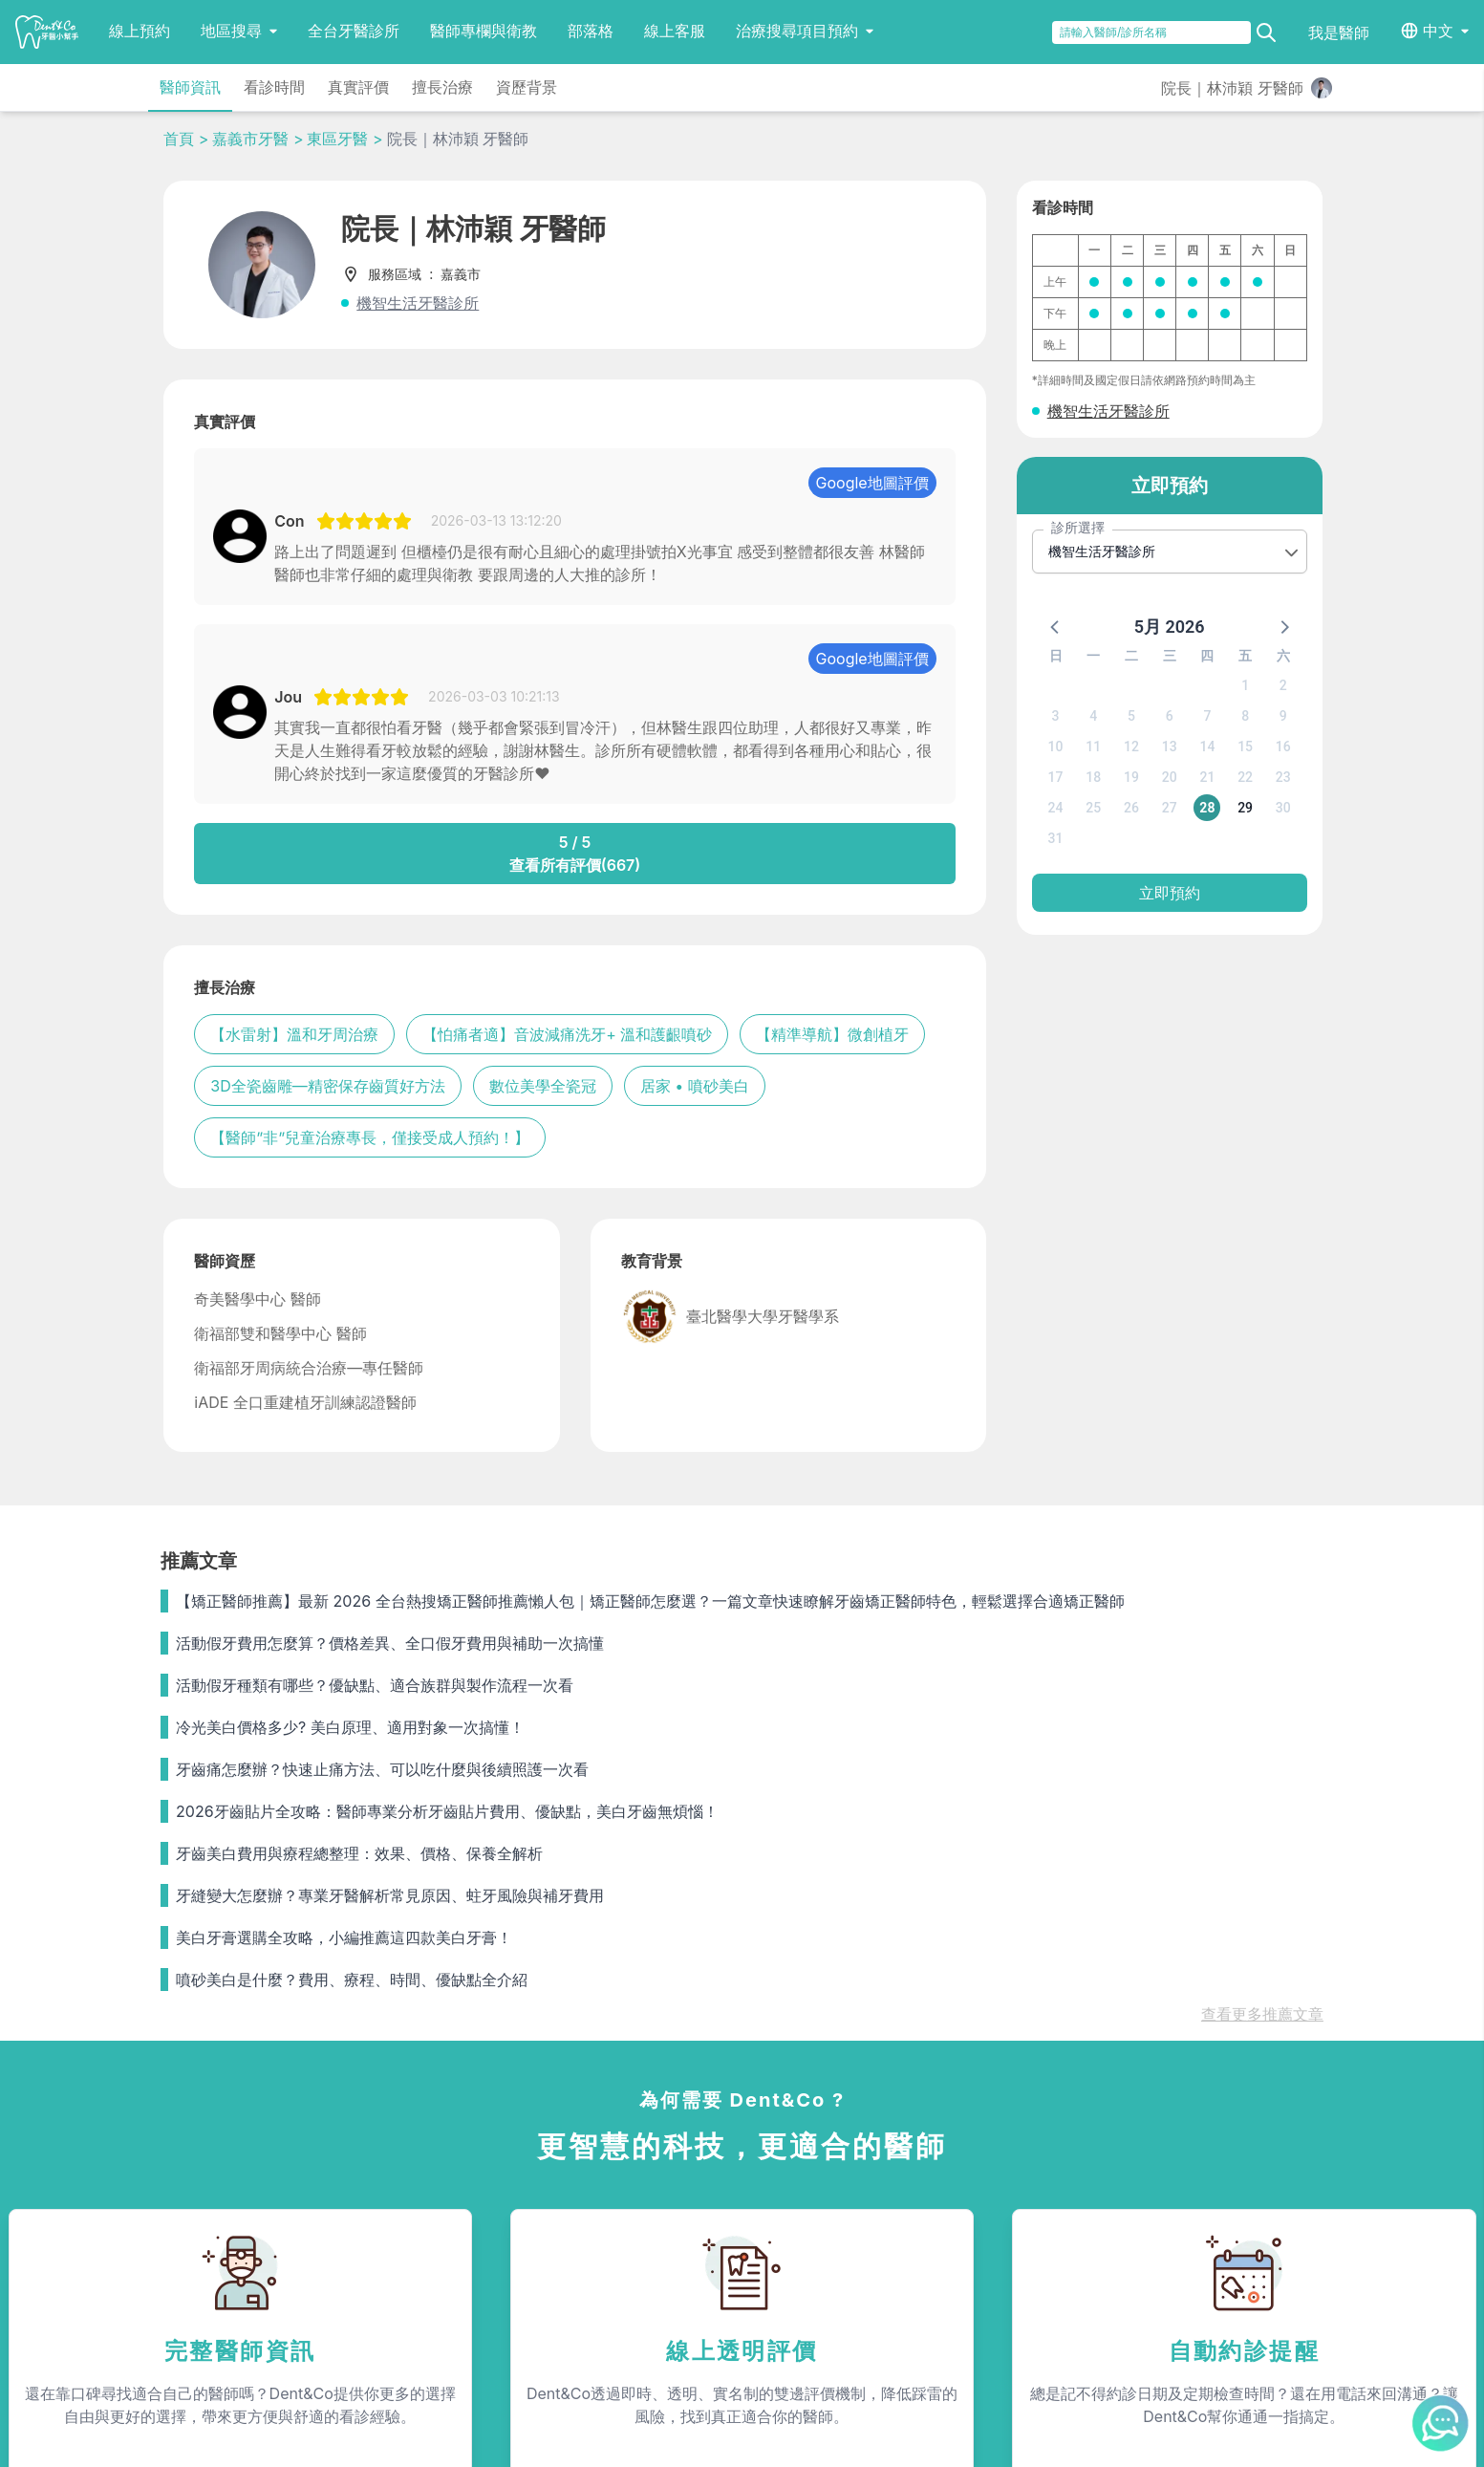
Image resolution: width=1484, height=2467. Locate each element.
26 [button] (1131, 807)
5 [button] (1131, 716)
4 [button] (1093, 716)
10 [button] (1056, 746)
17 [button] (1056, 777)
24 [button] (1056, 807)
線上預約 (139, 30)
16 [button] (1283, 746)
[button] (1056, 626)
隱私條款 (416, 2273)
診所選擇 (1078, 527)
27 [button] (1169, 807)
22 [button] (1245, 777)
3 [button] (1056, 716)
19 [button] (1131, 777)
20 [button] (1169, 777)
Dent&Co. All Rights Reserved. (769, 2434)
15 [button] (1245, 746)
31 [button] (1056, 838)
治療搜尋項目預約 (804, 30)
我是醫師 (1338, 32)
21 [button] (1207, 777)
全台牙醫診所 (353, 30)
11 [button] (1093, 746)
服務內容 (420, 2168)
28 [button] (1207, 807)
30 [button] (1283, 807)
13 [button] (1169, 746)
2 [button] (1283, 685)
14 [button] (1207, 746)
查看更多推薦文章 (1262, 1612)
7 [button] (1207, 716)
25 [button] (1093, 807)
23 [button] (1283, 777)
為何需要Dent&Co (445, 2204)
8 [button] (1245, 716)
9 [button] (1283, 716)
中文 (1438, 30)
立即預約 (1169, 892)
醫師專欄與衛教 (483, 30)
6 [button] (1169, 716)
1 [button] (1245, 685)
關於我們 (788, 2168)
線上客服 (674, 30)
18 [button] (1093, 777)
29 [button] (1245, 807)
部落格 (590, 30)
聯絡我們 (1155, 2168)
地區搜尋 (239, 30)
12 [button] (1131, 746)
